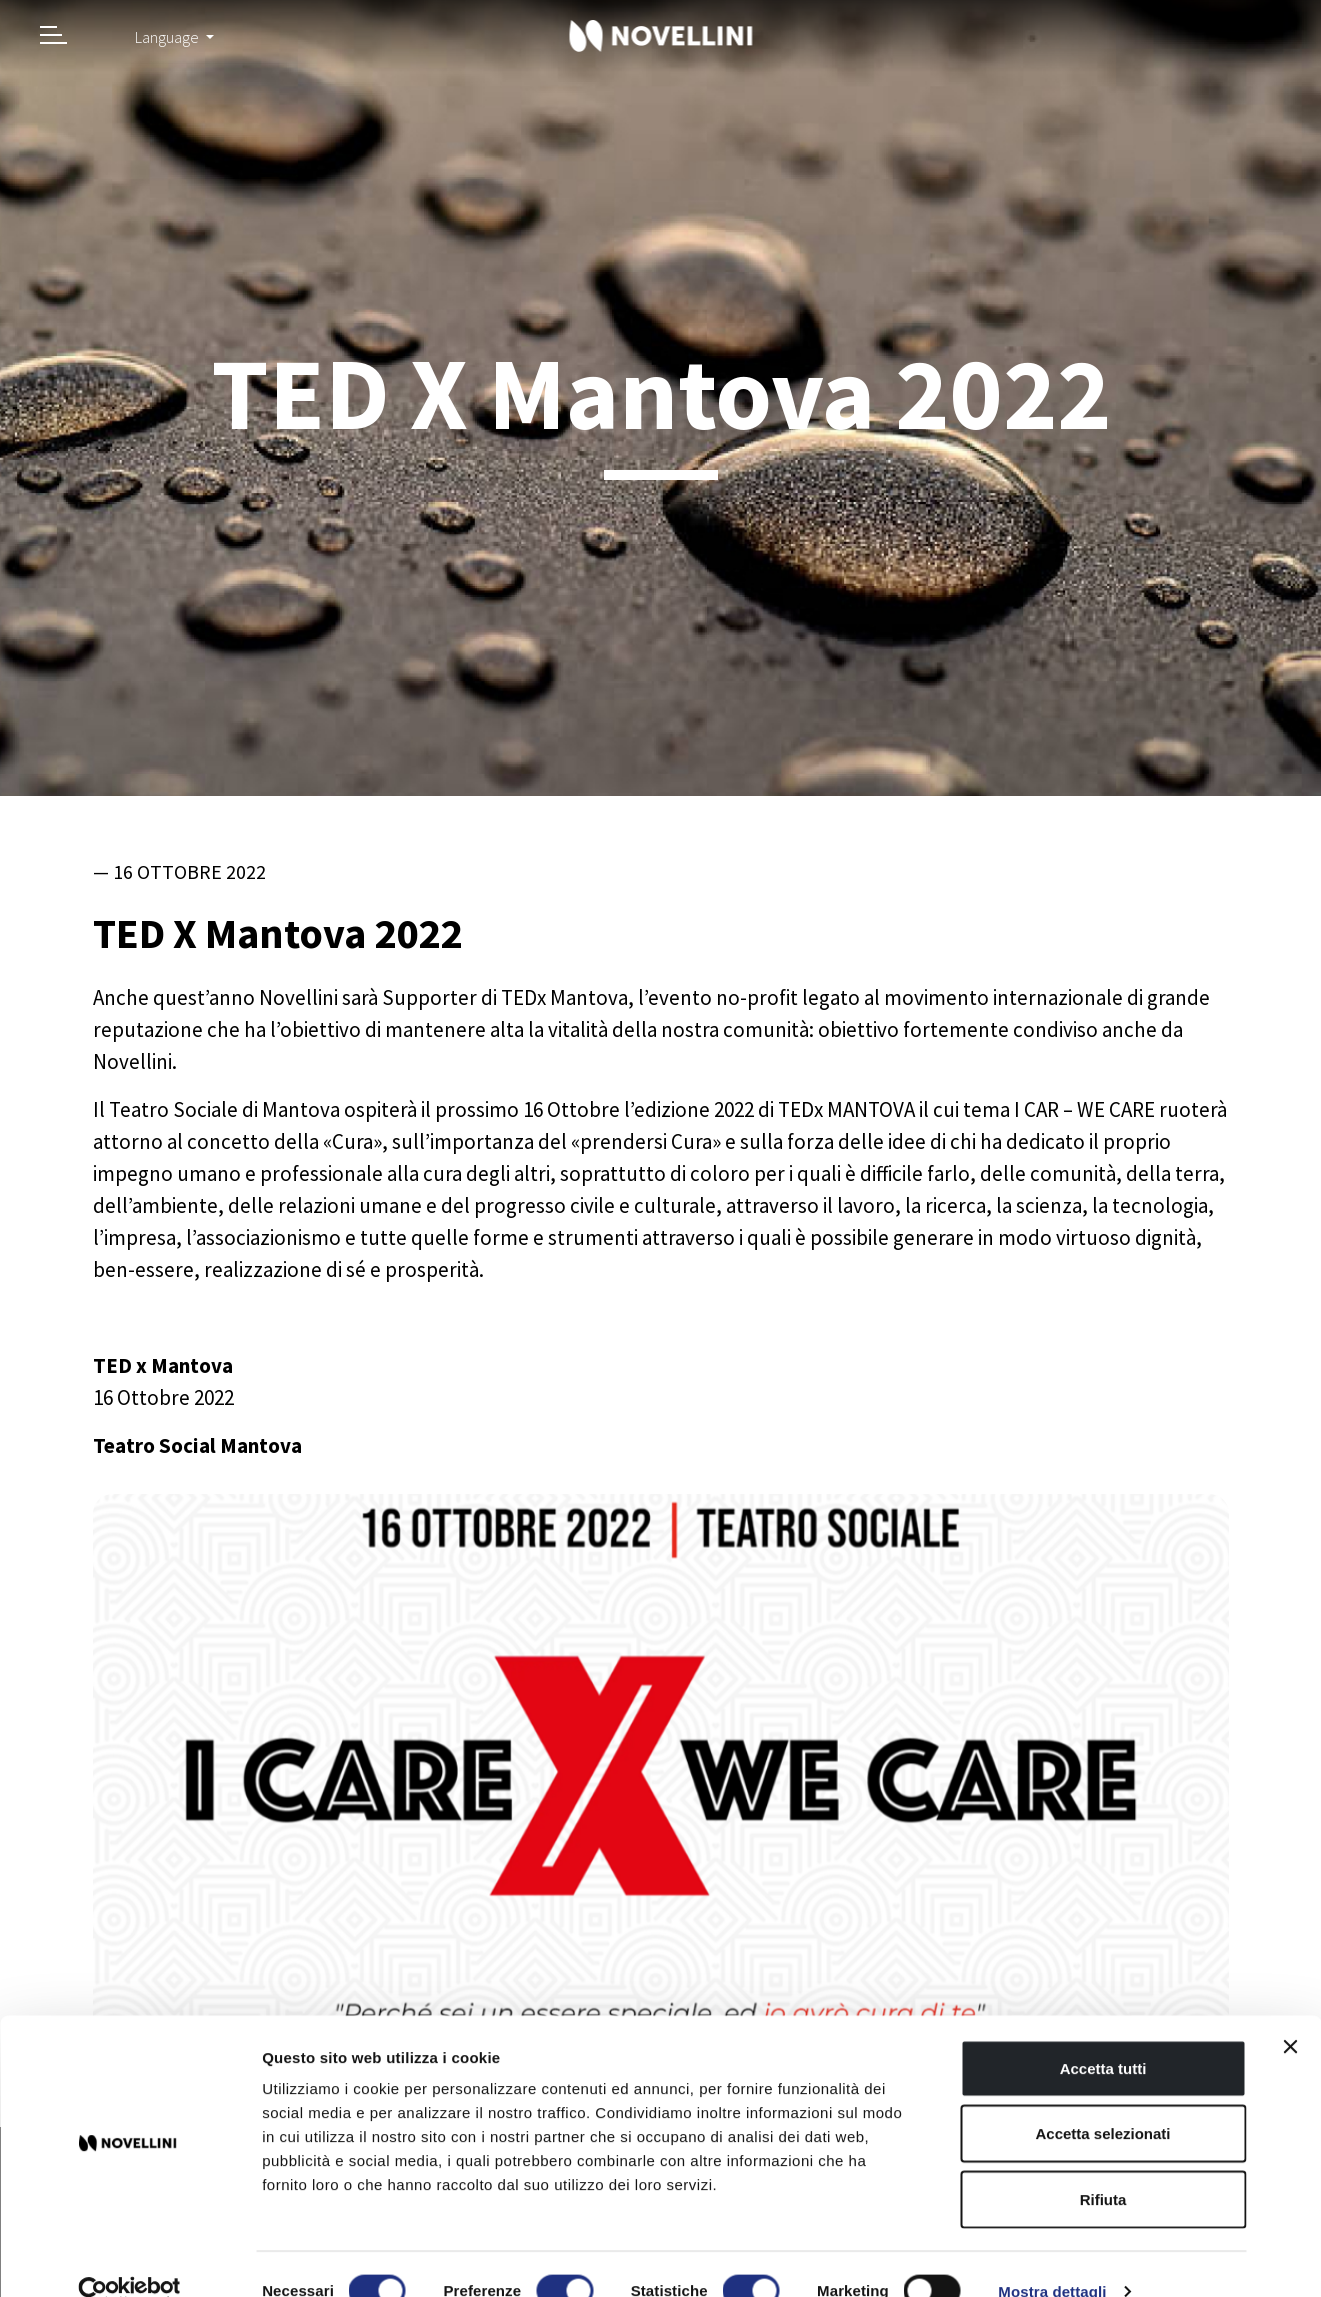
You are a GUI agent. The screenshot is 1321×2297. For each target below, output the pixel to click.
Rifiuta (1103, 2165)
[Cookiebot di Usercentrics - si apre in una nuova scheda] (129, 2258)
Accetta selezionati (1102, 2100)
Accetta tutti (1103, 2034)
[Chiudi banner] (1290, 2013)
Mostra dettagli (1052, 2257)
